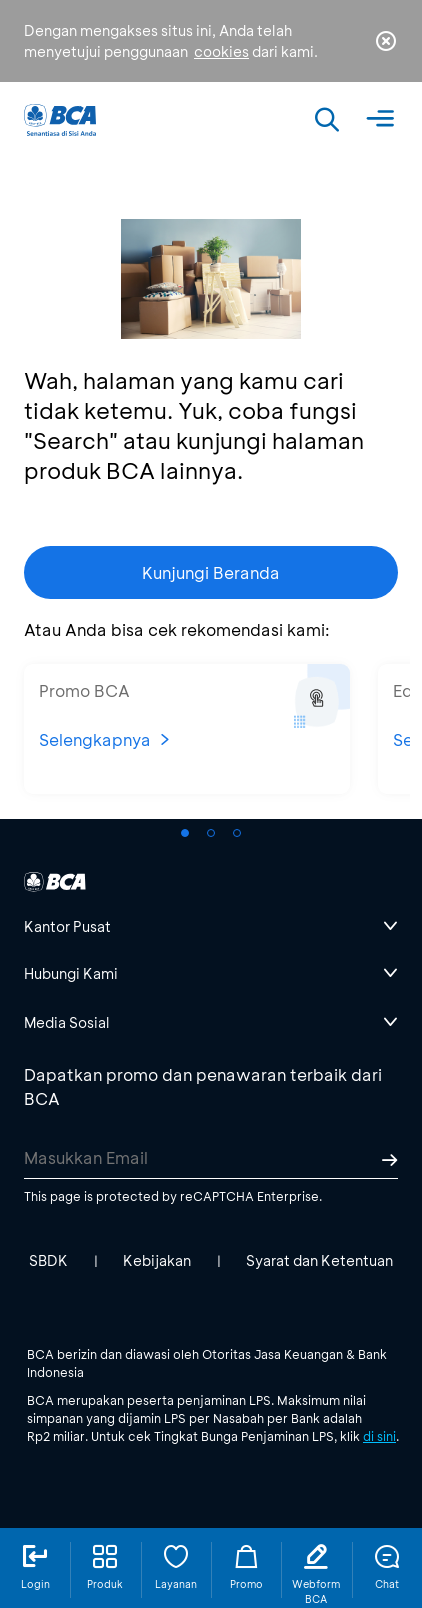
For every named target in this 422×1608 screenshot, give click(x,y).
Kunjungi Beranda (211, 572)
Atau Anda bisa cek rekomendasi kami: (177, 629)
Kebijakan (157, 1260)
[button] (185, 833)
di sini (379, 1436)
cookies (221, 51)
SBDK (48, 1260)
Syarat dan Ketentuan (319, 1260)
